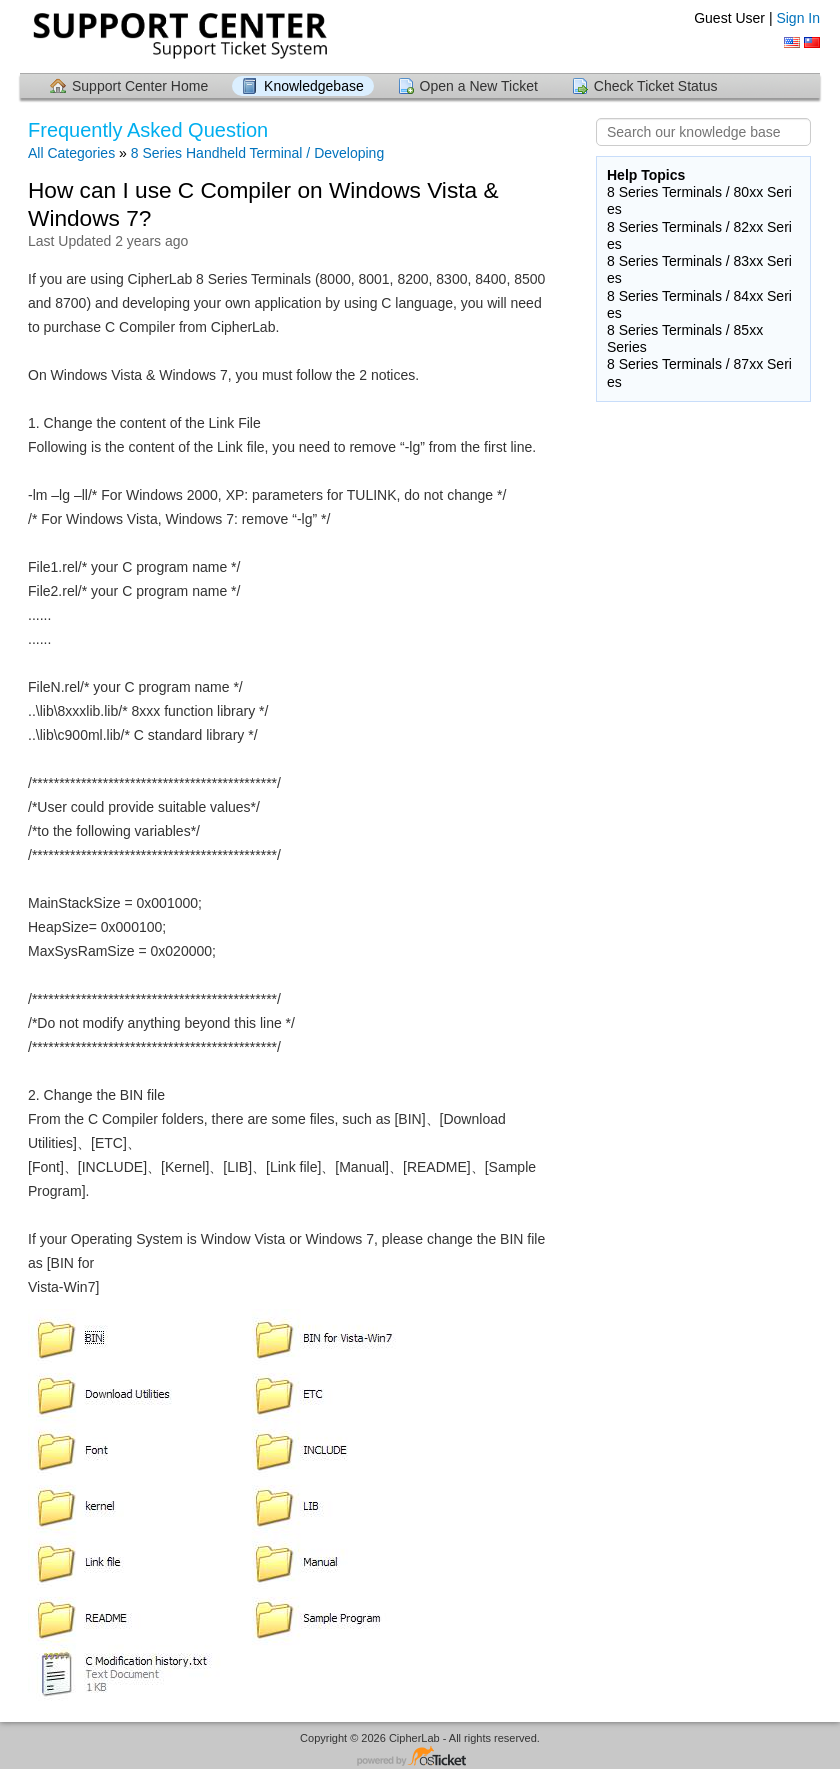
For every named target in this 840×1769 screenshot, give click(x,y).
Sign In (798, 18)
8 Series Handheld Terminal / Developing (257, 153)
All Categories (71, 153)
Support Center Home (140, 86)
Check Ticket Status (656, 86)
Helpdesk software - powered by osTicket (420, 1757)
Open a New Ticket (479, 86)
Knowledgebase (314, 86)
